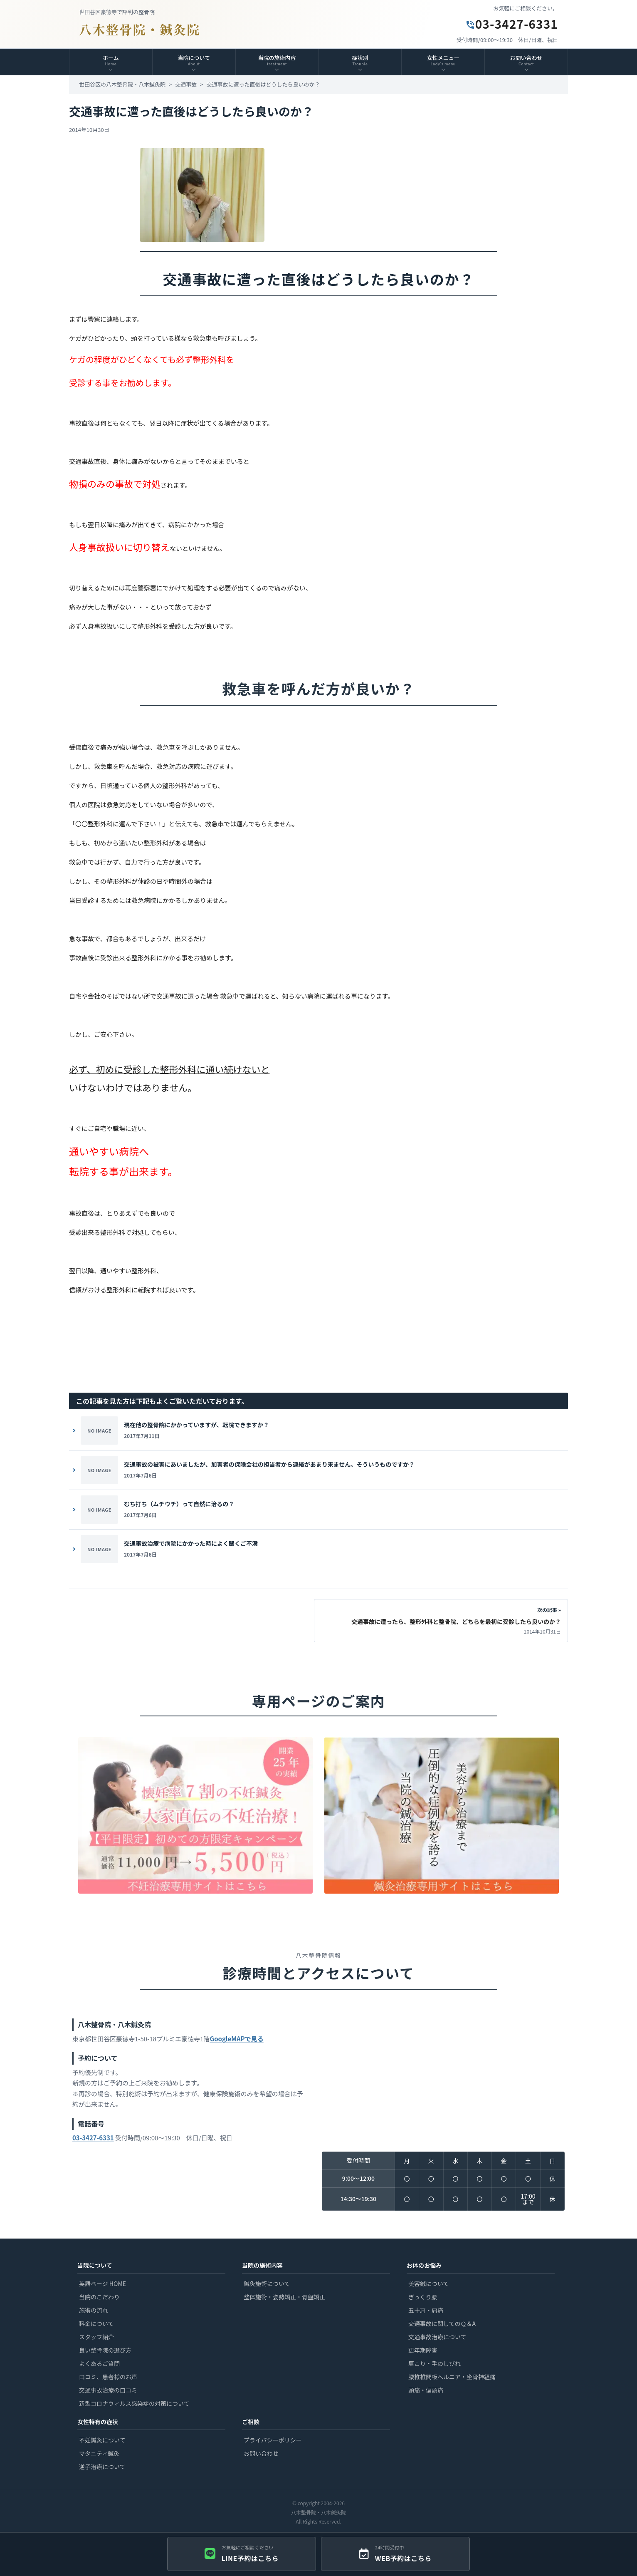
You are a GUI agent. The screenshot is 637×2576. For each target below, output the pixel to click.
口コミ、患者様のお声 (108, 2377)
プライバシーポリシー (273, 2440)
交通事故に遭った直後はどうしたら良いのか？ (263, 84)
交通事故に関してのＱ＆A (442, 2323)
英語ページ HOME (102, 2283)
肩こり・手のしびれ (434, 2363)
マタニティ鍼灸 (99, 2453)
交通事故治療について (437, 2337)
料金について (96, 2323)
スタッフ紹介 (96, 2337)
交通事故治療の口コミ (108, 2390)
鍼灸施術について (267, 2283)
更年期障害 (422, 2350)
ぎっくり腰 (422, 2297)
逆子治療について (102, 2466)
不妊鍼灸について (102, 2440)
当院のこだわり (99, 2297)
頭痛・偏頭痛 (425, 2390)
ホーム (111, 60)
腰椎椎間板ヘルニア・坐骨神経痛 (452, 2377)
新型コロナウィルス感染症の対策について (134, 2403)
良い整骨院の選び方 (105, 2350)
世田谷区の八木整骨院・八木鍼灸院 (122, 84)
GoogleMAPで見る (236, 2042)
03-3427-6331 (511, 23)
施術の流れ (93, 2310)
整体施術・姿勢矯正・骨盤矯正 (284, 2297)
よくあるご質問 (99, 2363)
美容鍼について (428, 2283)
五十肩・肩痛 (425, 2310)
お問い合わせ (261, 2453)
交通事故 (186, 84)
